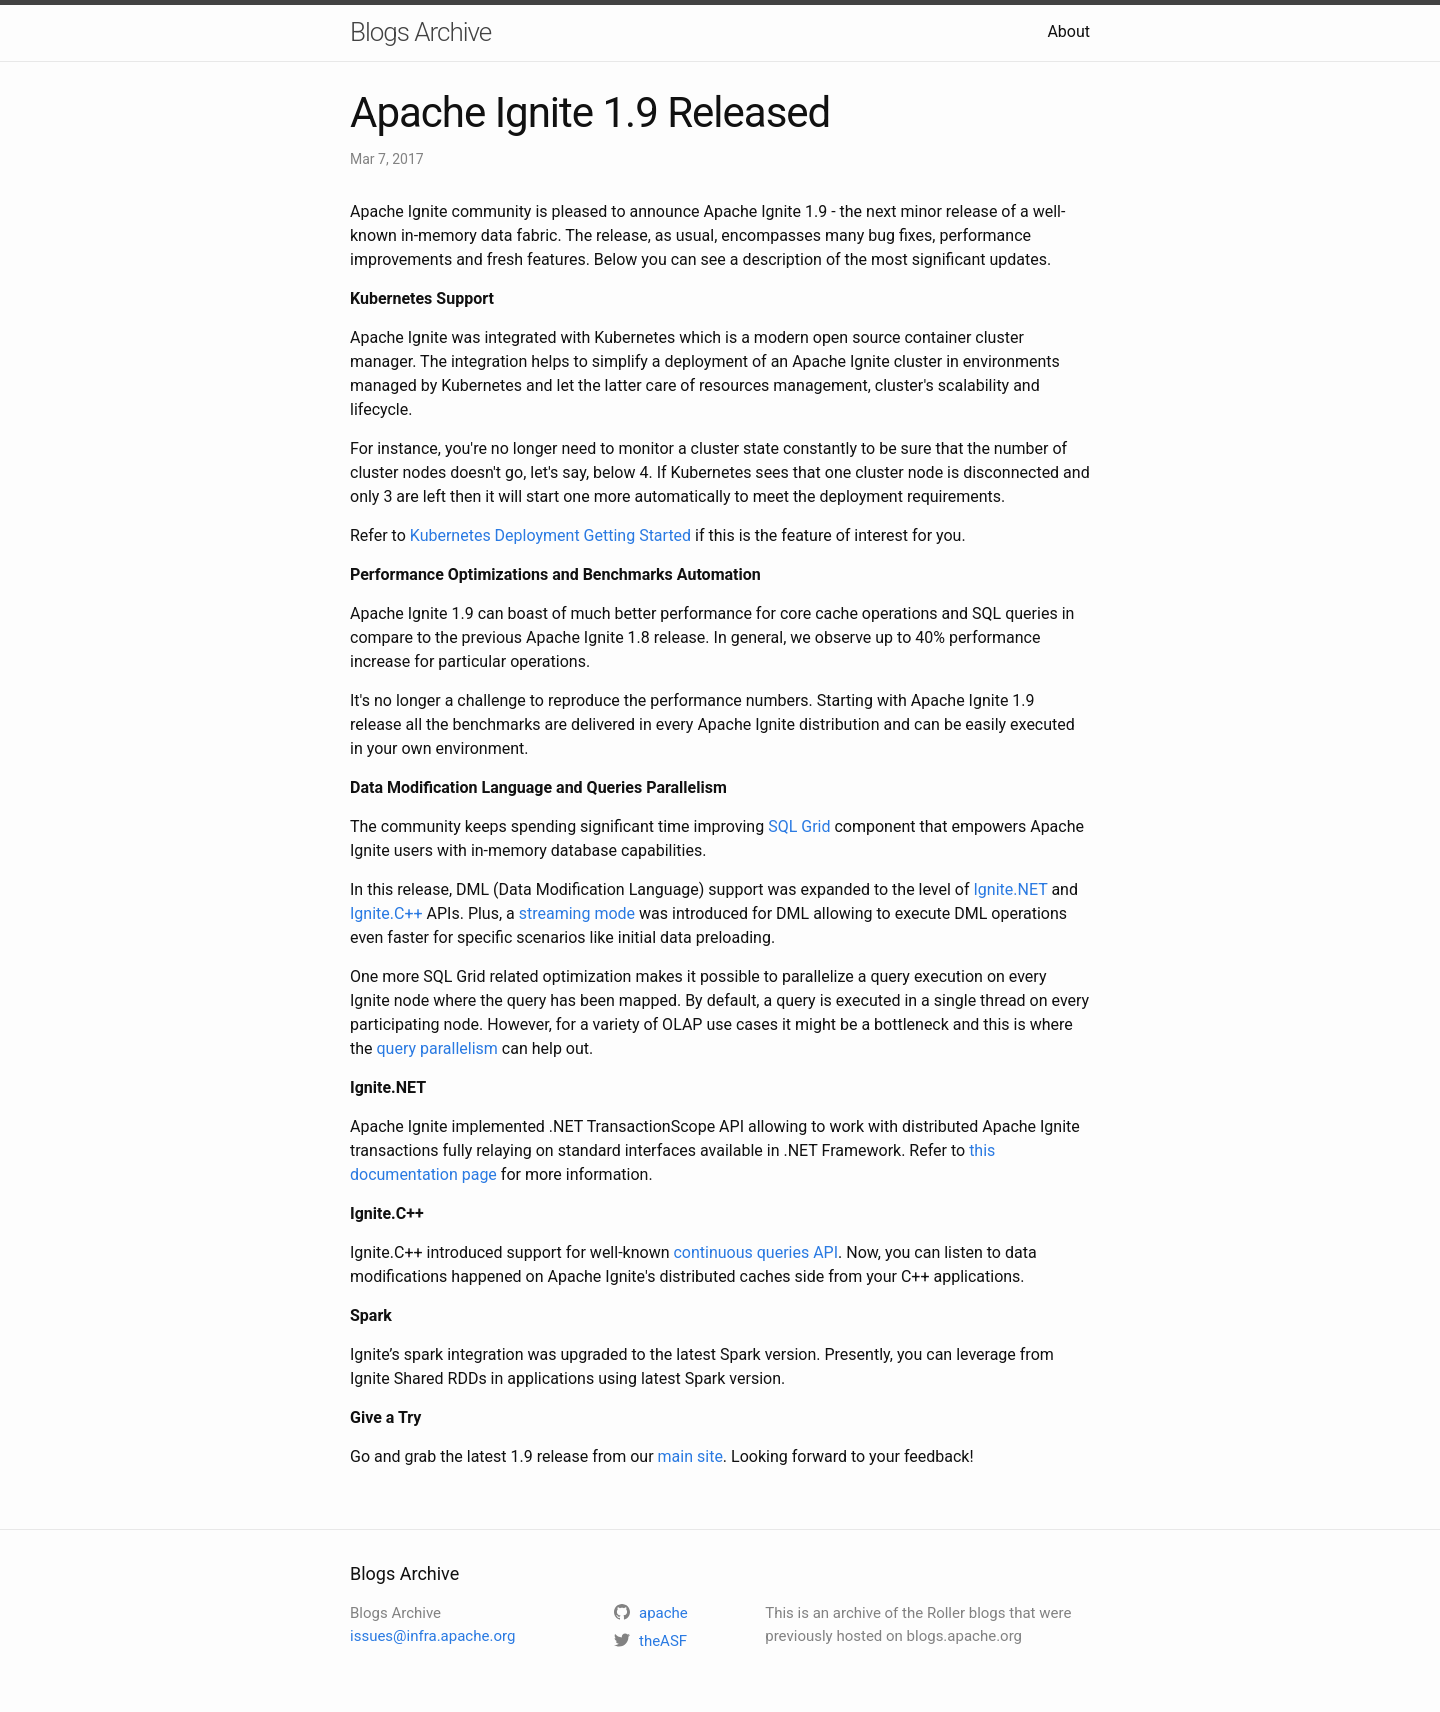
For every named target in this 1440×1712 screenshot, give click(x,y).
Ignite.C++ (386, 913)
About (1068, 31)
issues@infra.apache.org (432, 1636)
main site (690, 1456)
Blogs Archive (420, 32)
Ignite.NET (1011, 889)
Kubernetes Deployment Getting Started (550, 535)
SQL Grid (799, 826)
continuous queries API (755, 1252)
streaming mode (577, 913)
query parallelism (437, 1048)
